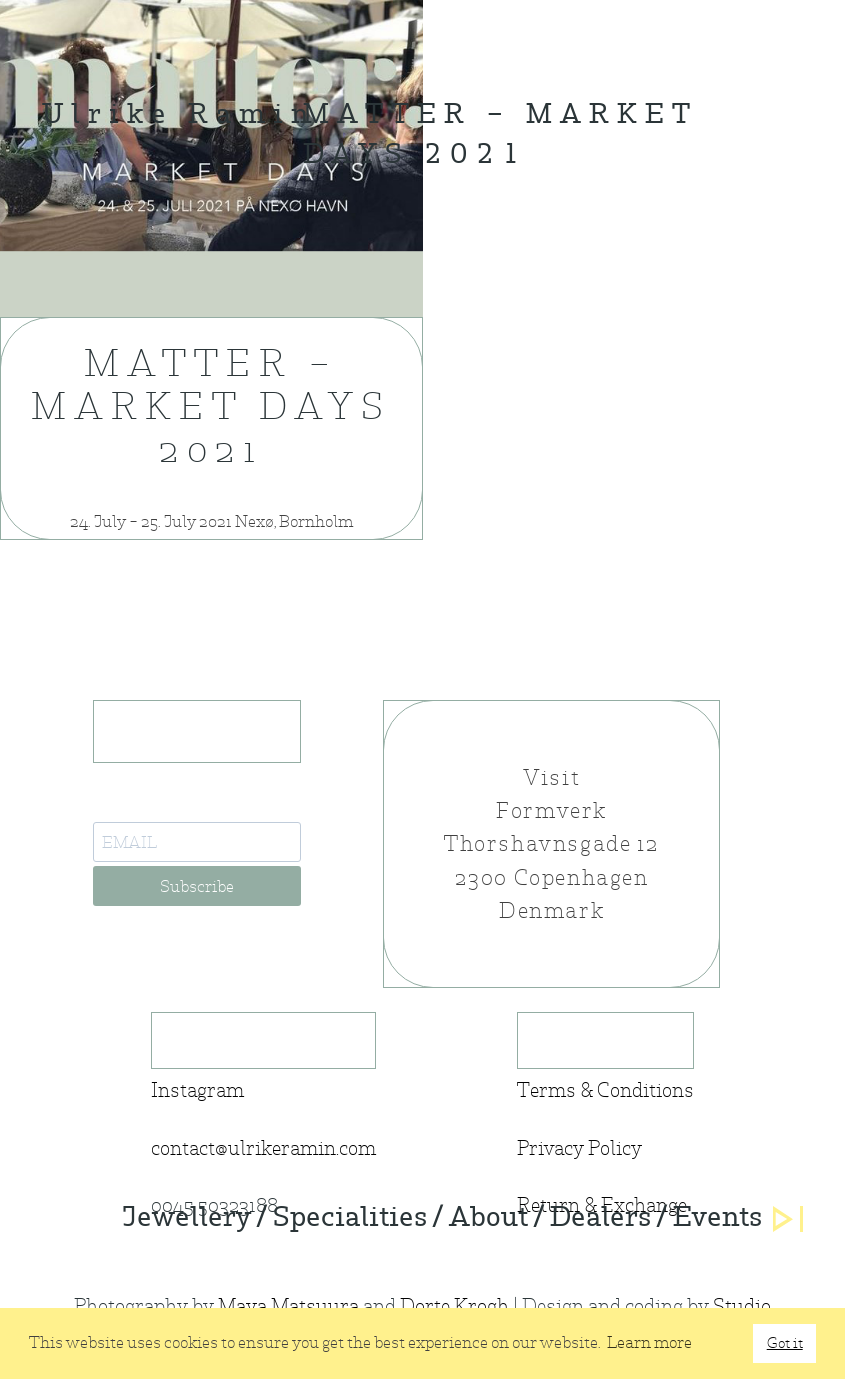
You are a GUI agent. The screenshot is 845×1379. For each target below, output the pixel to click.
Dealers (600, 1219)
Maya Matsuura (288, 1306)
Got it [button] (785, 1342)
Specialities (350, 1219)
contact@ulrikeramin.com (263, 1148)
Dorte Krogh (454, 1306)
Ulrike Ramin (179, 116)
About (488, 1219)
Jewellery (186, 1219)
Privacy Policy (579, 1148)
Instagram (197, 1090)
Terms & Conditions (605, 1090)
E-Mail (120, 805)
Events (717, 1219)
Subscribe (197, 886)
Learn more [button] (649, 1342)
